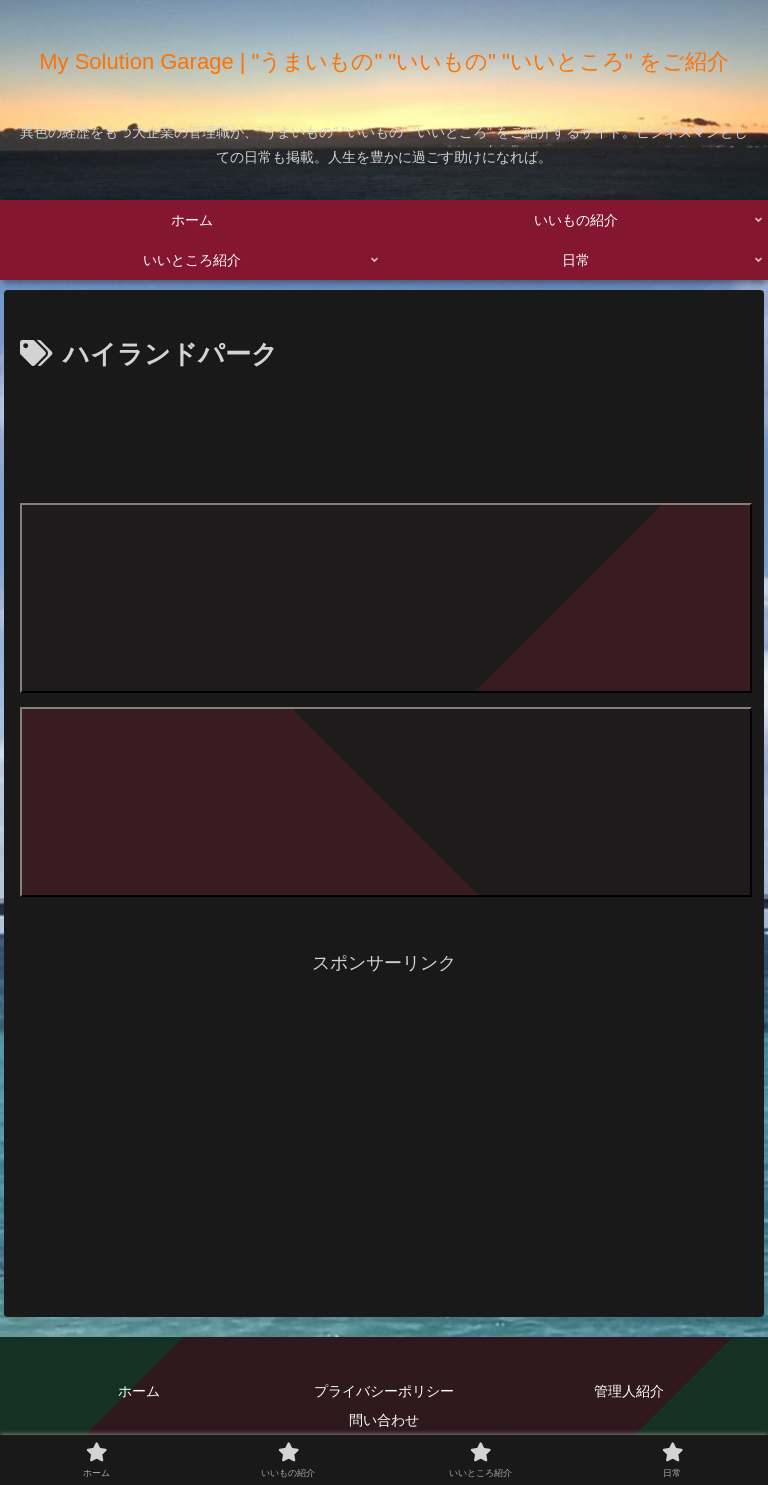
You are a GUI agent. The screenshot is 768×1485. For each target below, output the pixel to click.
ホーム (139, 1391)
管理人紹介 (629, 1391)
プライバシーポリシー (384, 1391)
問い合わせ (384, 1420)
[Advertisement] (384, 433)
